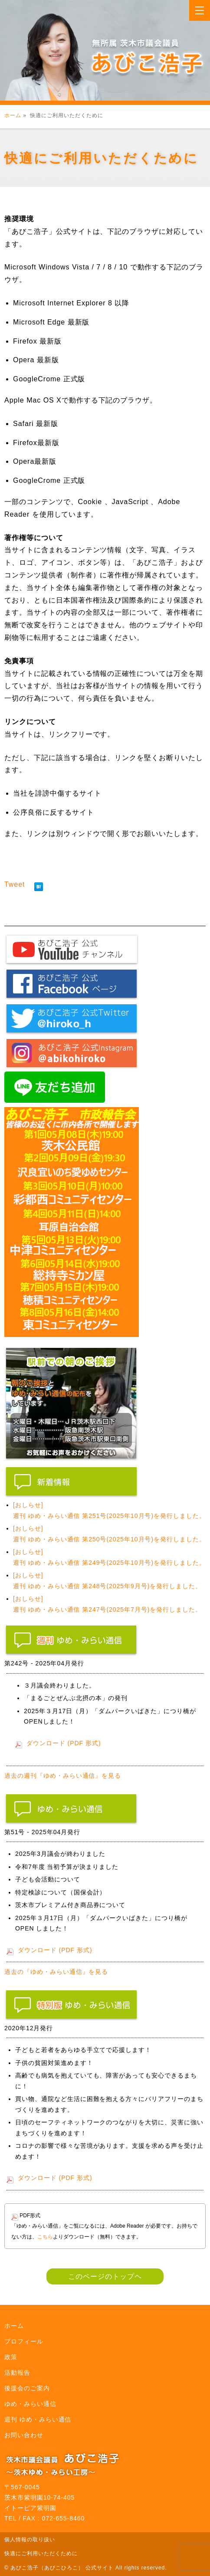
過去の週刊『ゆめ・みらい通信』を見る (62, 1775)
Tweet (14, 884)
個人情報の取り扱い (29, 2540)
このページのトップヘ (105, 2276)
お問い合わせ (23, 2435)
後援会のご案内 (27, 2388)
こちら (45, 2237)
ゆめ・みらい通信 (30, 2403)
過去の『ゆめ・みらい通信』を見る (56, 1971)
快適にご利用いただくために (40, 2553)
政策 (10, 2356)
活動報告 (17, 2372)
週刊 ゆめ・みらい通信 (37, 2419)
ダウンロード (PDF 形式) (63, 1743)
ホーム (12, 115)
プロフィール (23, 2341)
